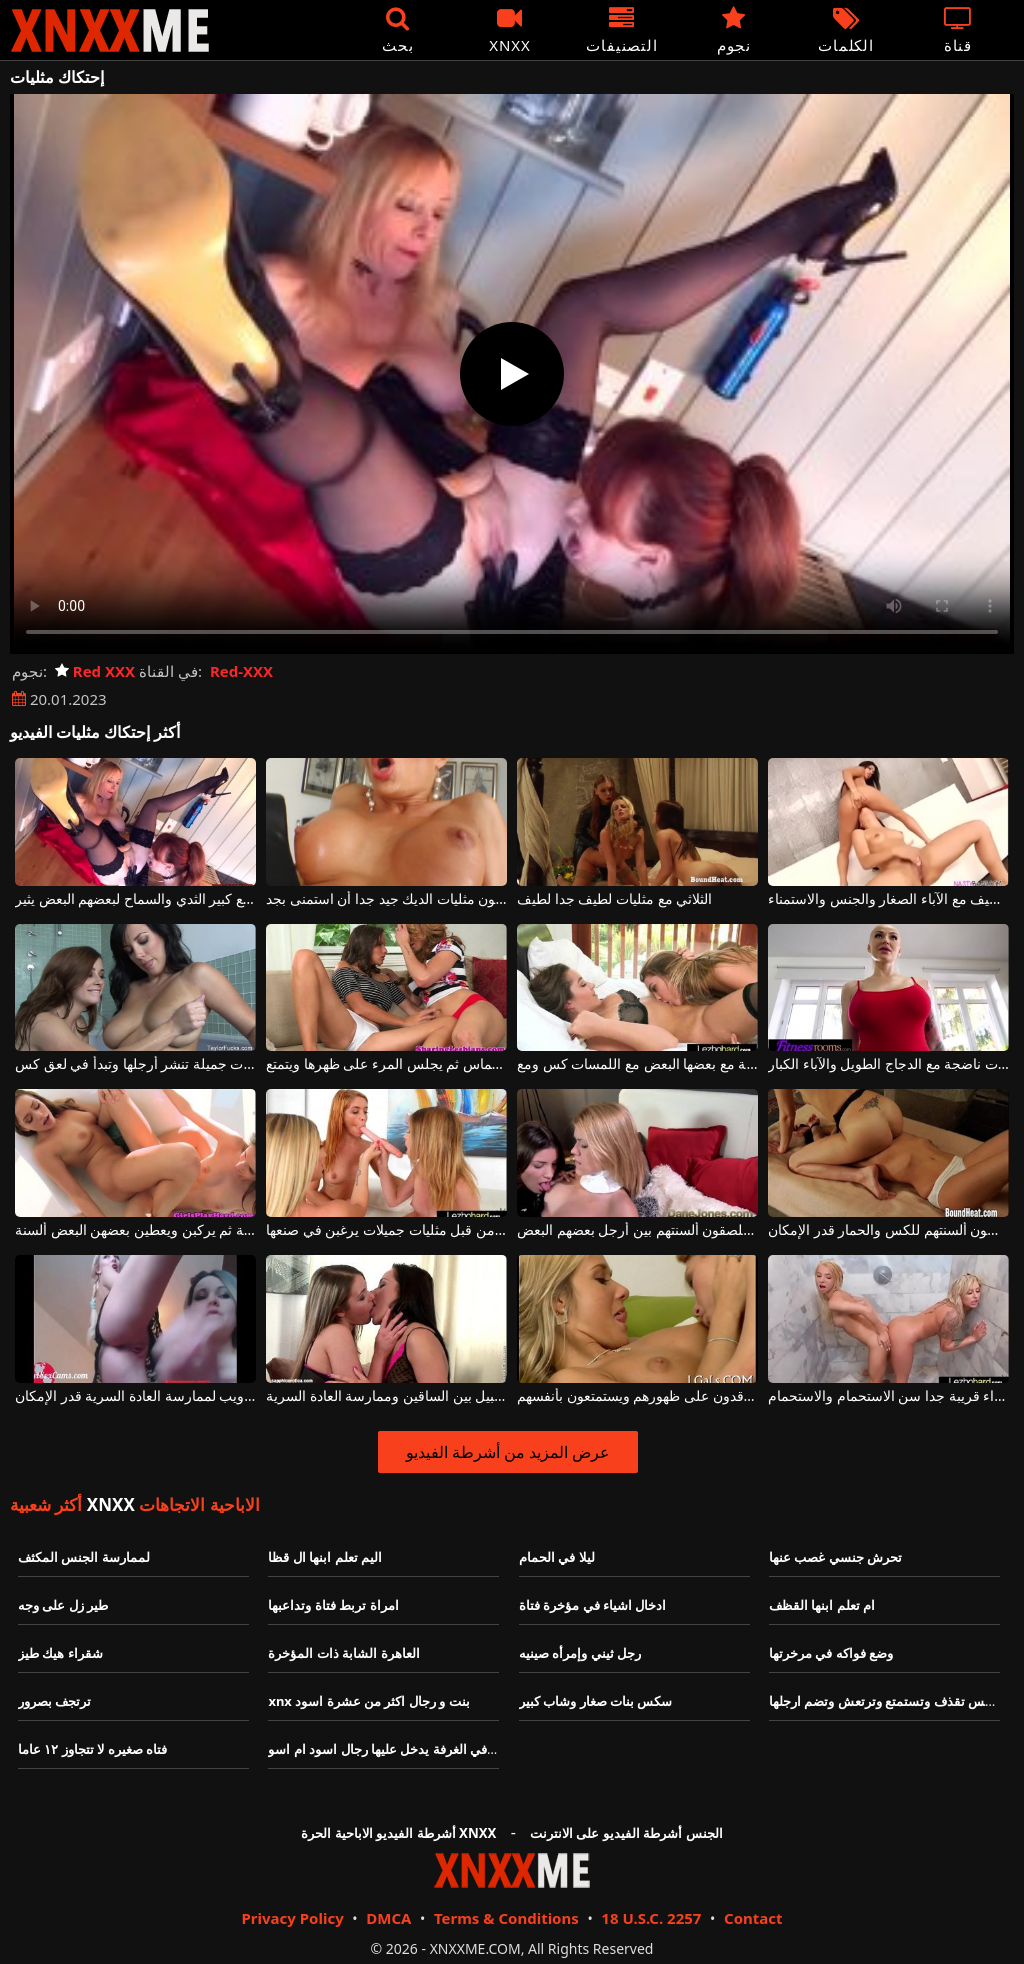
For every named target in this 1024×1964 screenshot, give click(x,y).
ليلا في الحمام (557, 1557)
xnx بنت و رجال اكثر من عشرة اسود (368, 1701)
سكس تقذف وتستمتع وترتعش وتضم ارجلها (886, 1701)
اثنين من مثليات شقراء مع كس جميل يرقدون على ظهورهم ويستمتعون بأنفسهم (637, 1396)
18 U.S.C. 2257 (651, 1918)
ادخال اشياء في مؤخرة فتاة (593, 1605)
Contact (753, 1918)
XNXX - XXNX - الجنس (110, 30)
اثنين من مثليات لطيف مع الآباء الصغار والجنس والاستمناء (888, 899)
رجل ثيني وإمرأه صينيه (580, 1653)
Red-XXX (241, 671)
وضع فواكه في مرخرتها (831, 1653)
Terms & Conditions (506, 1918)
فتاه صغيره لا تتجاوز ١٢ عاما (92, 1749)
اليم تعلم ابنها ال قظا (325, 1557)
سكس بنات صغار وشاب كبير (596, 1701)
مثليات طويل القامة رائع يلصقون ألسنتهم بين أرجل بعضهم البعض (637, 1230)
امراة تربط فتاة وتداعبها (333, 1605)
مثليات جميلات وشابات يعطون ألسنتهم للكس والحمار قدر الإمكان (888, 1230)
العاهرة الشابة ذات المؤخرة (343, 1653)
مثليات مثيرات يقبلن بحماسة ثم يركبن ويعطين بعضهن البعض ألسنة (135, 1230)
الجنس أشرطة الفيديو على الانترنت (626, 1833)
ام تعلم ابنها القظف (822, 1605)
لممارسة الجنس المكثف (84, 1557)
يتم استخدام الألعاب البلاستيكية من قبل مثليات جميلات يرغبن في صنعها (386, 1230)
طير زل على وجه (63, 1605)
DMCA (388, 1918)
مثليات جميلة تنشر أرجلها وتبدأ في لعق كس (135, 1064)
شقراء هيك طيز (60, 1653)
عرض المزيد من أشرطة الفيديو (508, 1452)
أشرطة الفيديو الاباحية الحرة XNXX (398, 1833)
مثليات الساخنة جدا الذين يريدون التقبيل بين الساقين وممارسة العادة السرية (386, 1396)
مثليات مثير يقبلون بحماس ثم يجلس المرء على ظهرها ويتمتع (386, 1064)
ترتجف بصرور (54, 1701)
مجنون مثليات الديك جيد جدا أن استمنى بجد (386, 899)
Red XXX (95, 671)
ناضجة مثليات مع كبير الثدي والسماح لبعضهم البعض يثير (135, 899)
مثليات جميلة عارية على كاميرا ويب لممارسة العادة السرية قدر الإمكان (135, 1396)
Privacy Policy (292, 1918)
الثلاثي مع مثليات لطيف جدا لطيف (614, 899)
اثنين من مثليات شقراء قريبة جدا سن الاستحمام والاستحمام (888, 1396)
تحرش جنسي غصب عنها (835, 1557)
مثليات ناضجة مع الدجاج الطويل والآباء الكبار (888, 1064)
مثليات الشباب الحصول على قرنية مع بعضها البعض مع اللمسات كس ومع (637, 1064)
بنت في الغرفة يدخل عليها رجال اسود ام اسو (389, 1749)
